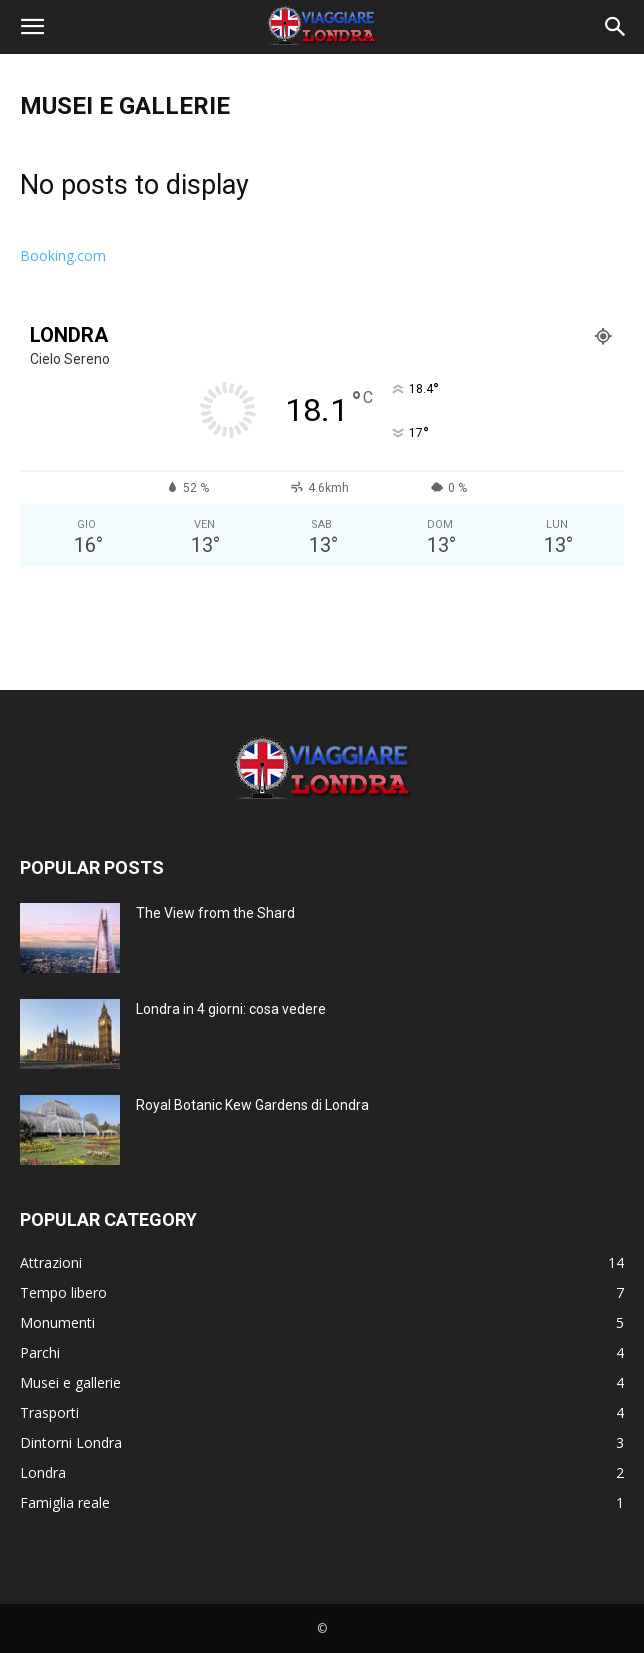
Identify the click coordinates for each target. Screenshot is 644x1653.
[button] (32, 27)
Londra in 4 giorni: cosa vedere (231, 1009)
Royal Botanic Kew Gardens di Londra (252, 1105)
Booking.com (63, 255)
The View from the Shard (215, 913)
